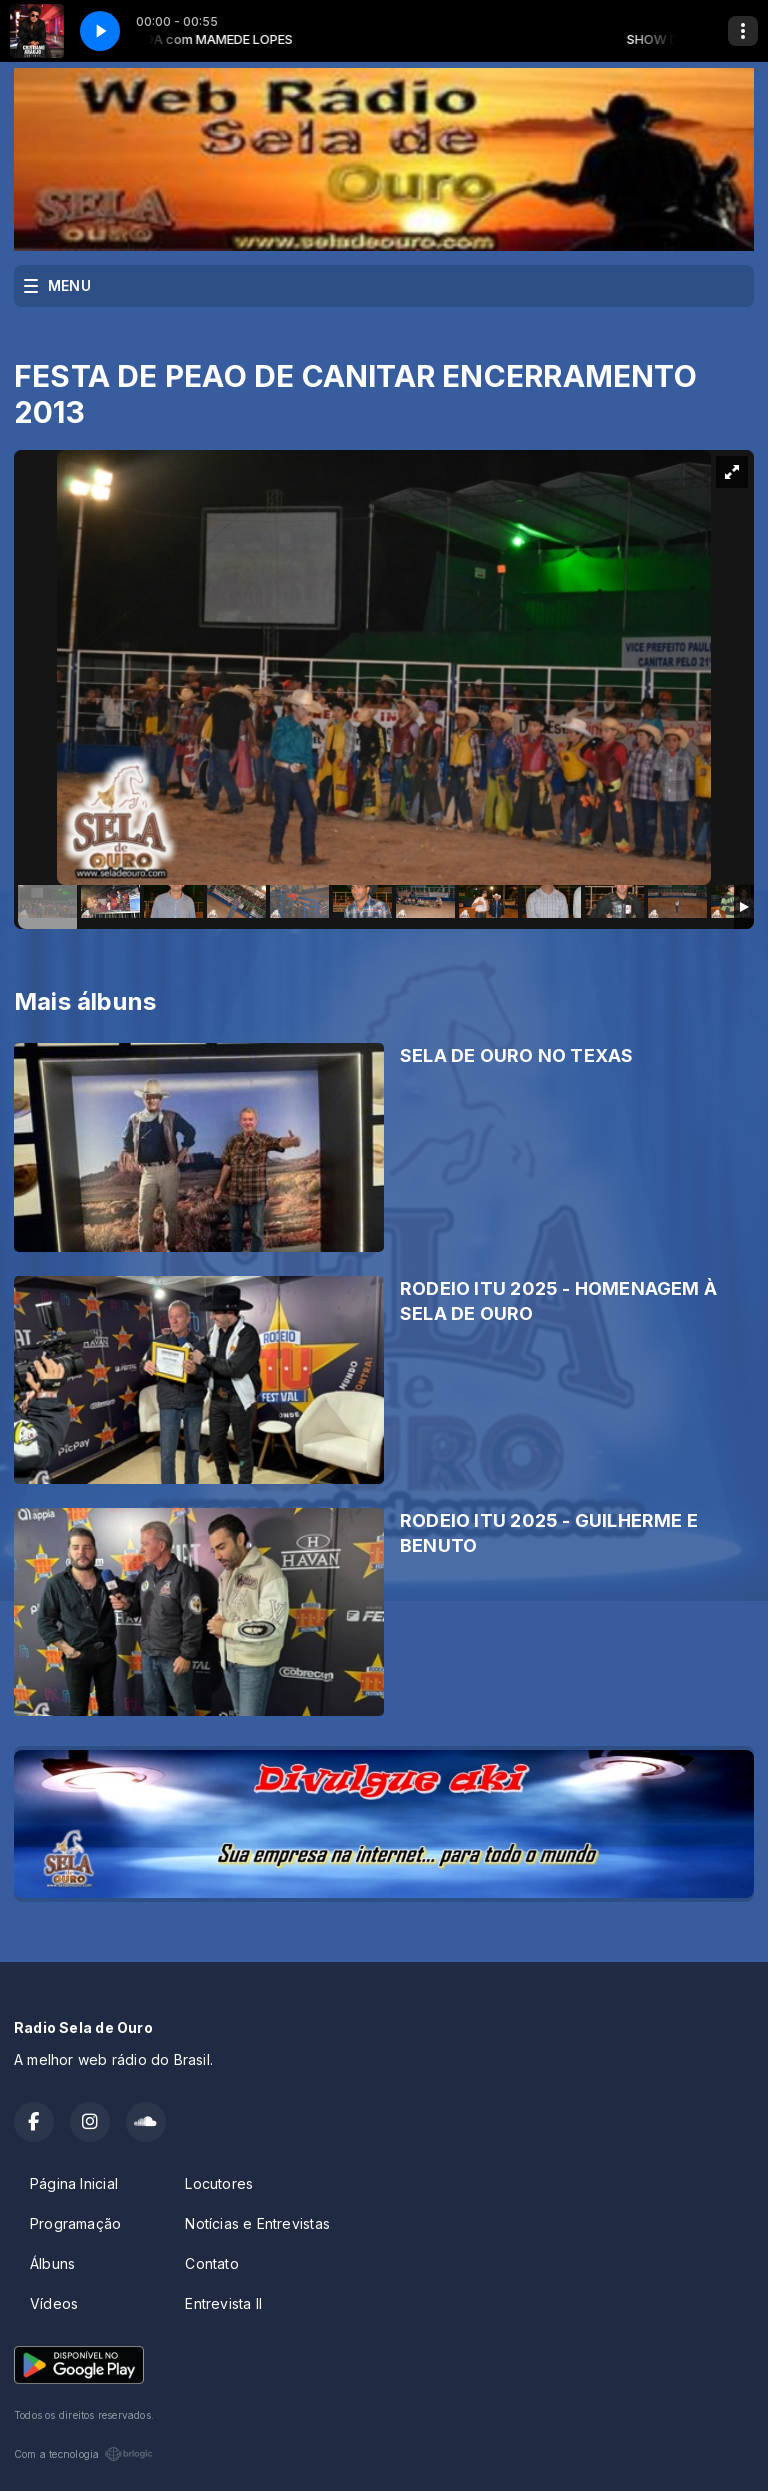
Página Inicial (74, 2183)
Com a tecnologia (83, 2454)
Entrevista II (223, 2303)
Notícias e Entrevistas (257, 2223)
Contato (211, 2263)
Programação (75, 2223)
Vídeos (54, 2303)
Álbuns (52, 2263)
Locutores (219, 2183)
